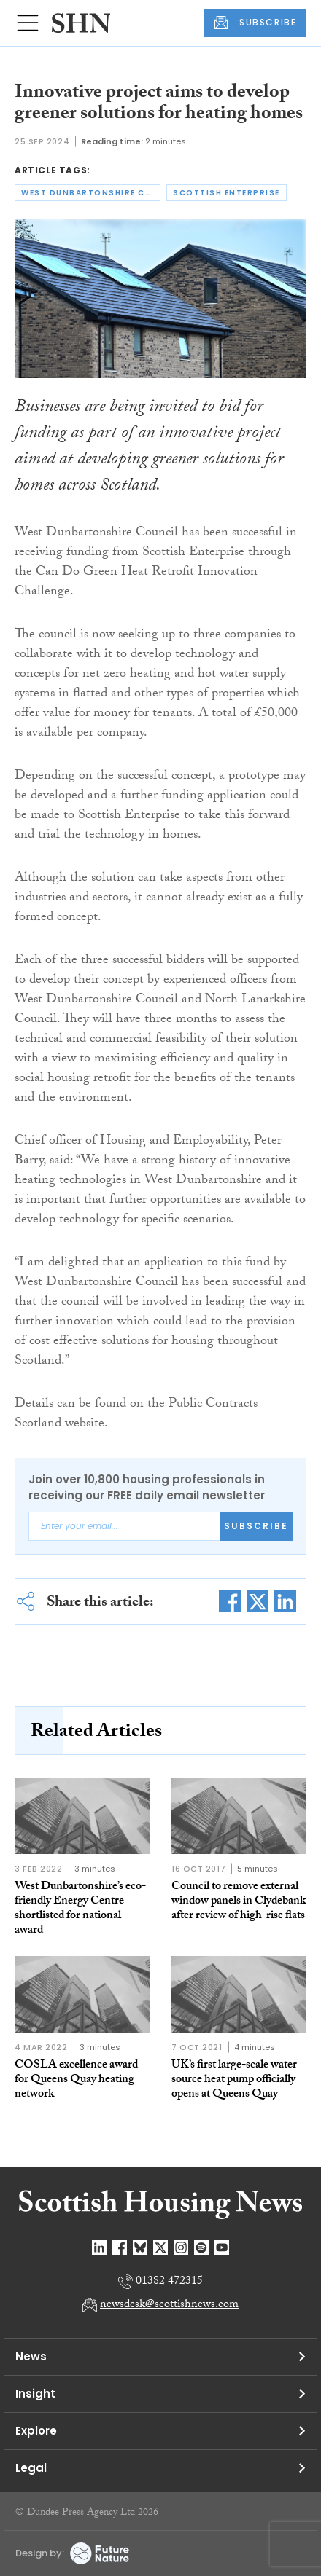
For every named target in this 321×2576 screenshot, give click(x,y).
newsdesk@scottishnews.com (169, 2305)
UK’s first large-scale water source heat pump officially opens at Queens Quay (234, 2080)
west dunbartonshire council (90, 192)
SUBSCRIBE (255, 22)
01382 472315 (169, 2282)
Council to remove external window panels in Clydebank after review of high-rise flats (238, 1901)
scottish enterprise (226, 192)
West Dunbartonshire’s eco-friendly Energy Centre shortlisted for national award (80, 1909)
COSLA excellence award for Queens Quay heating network (76, 2080)
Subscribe (256, 1526)
